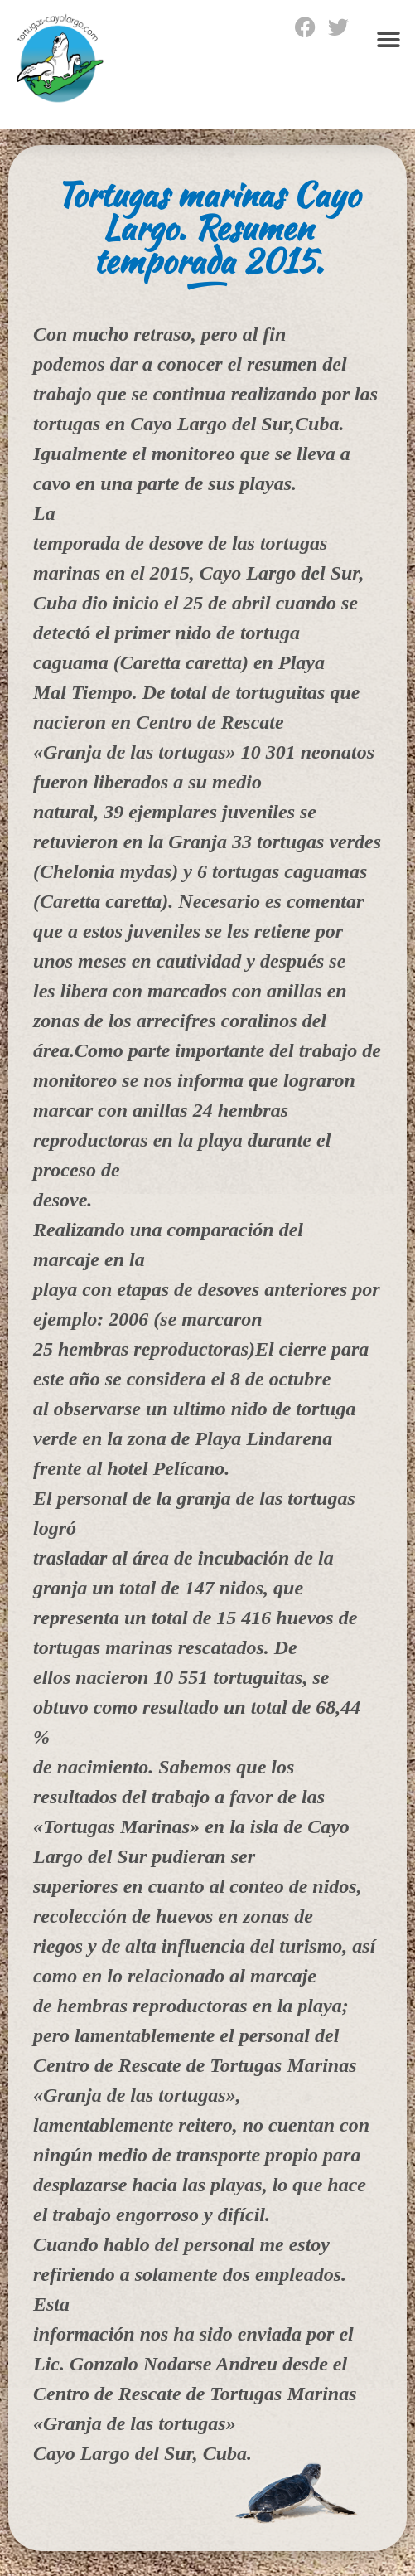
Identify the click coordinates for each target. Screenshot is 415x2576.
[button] (388, 39)
